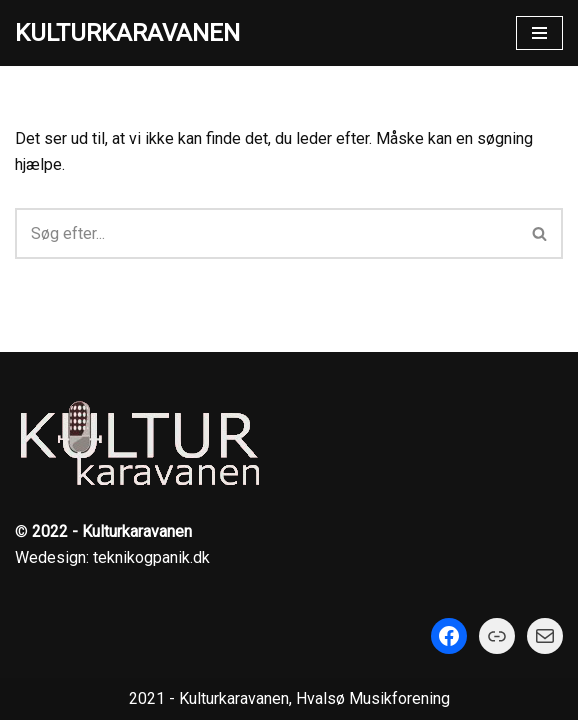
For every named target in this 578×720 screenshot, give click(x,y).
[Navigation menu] (539, 33)
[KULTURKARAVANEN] (127, 33)
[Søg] (266, 233)
